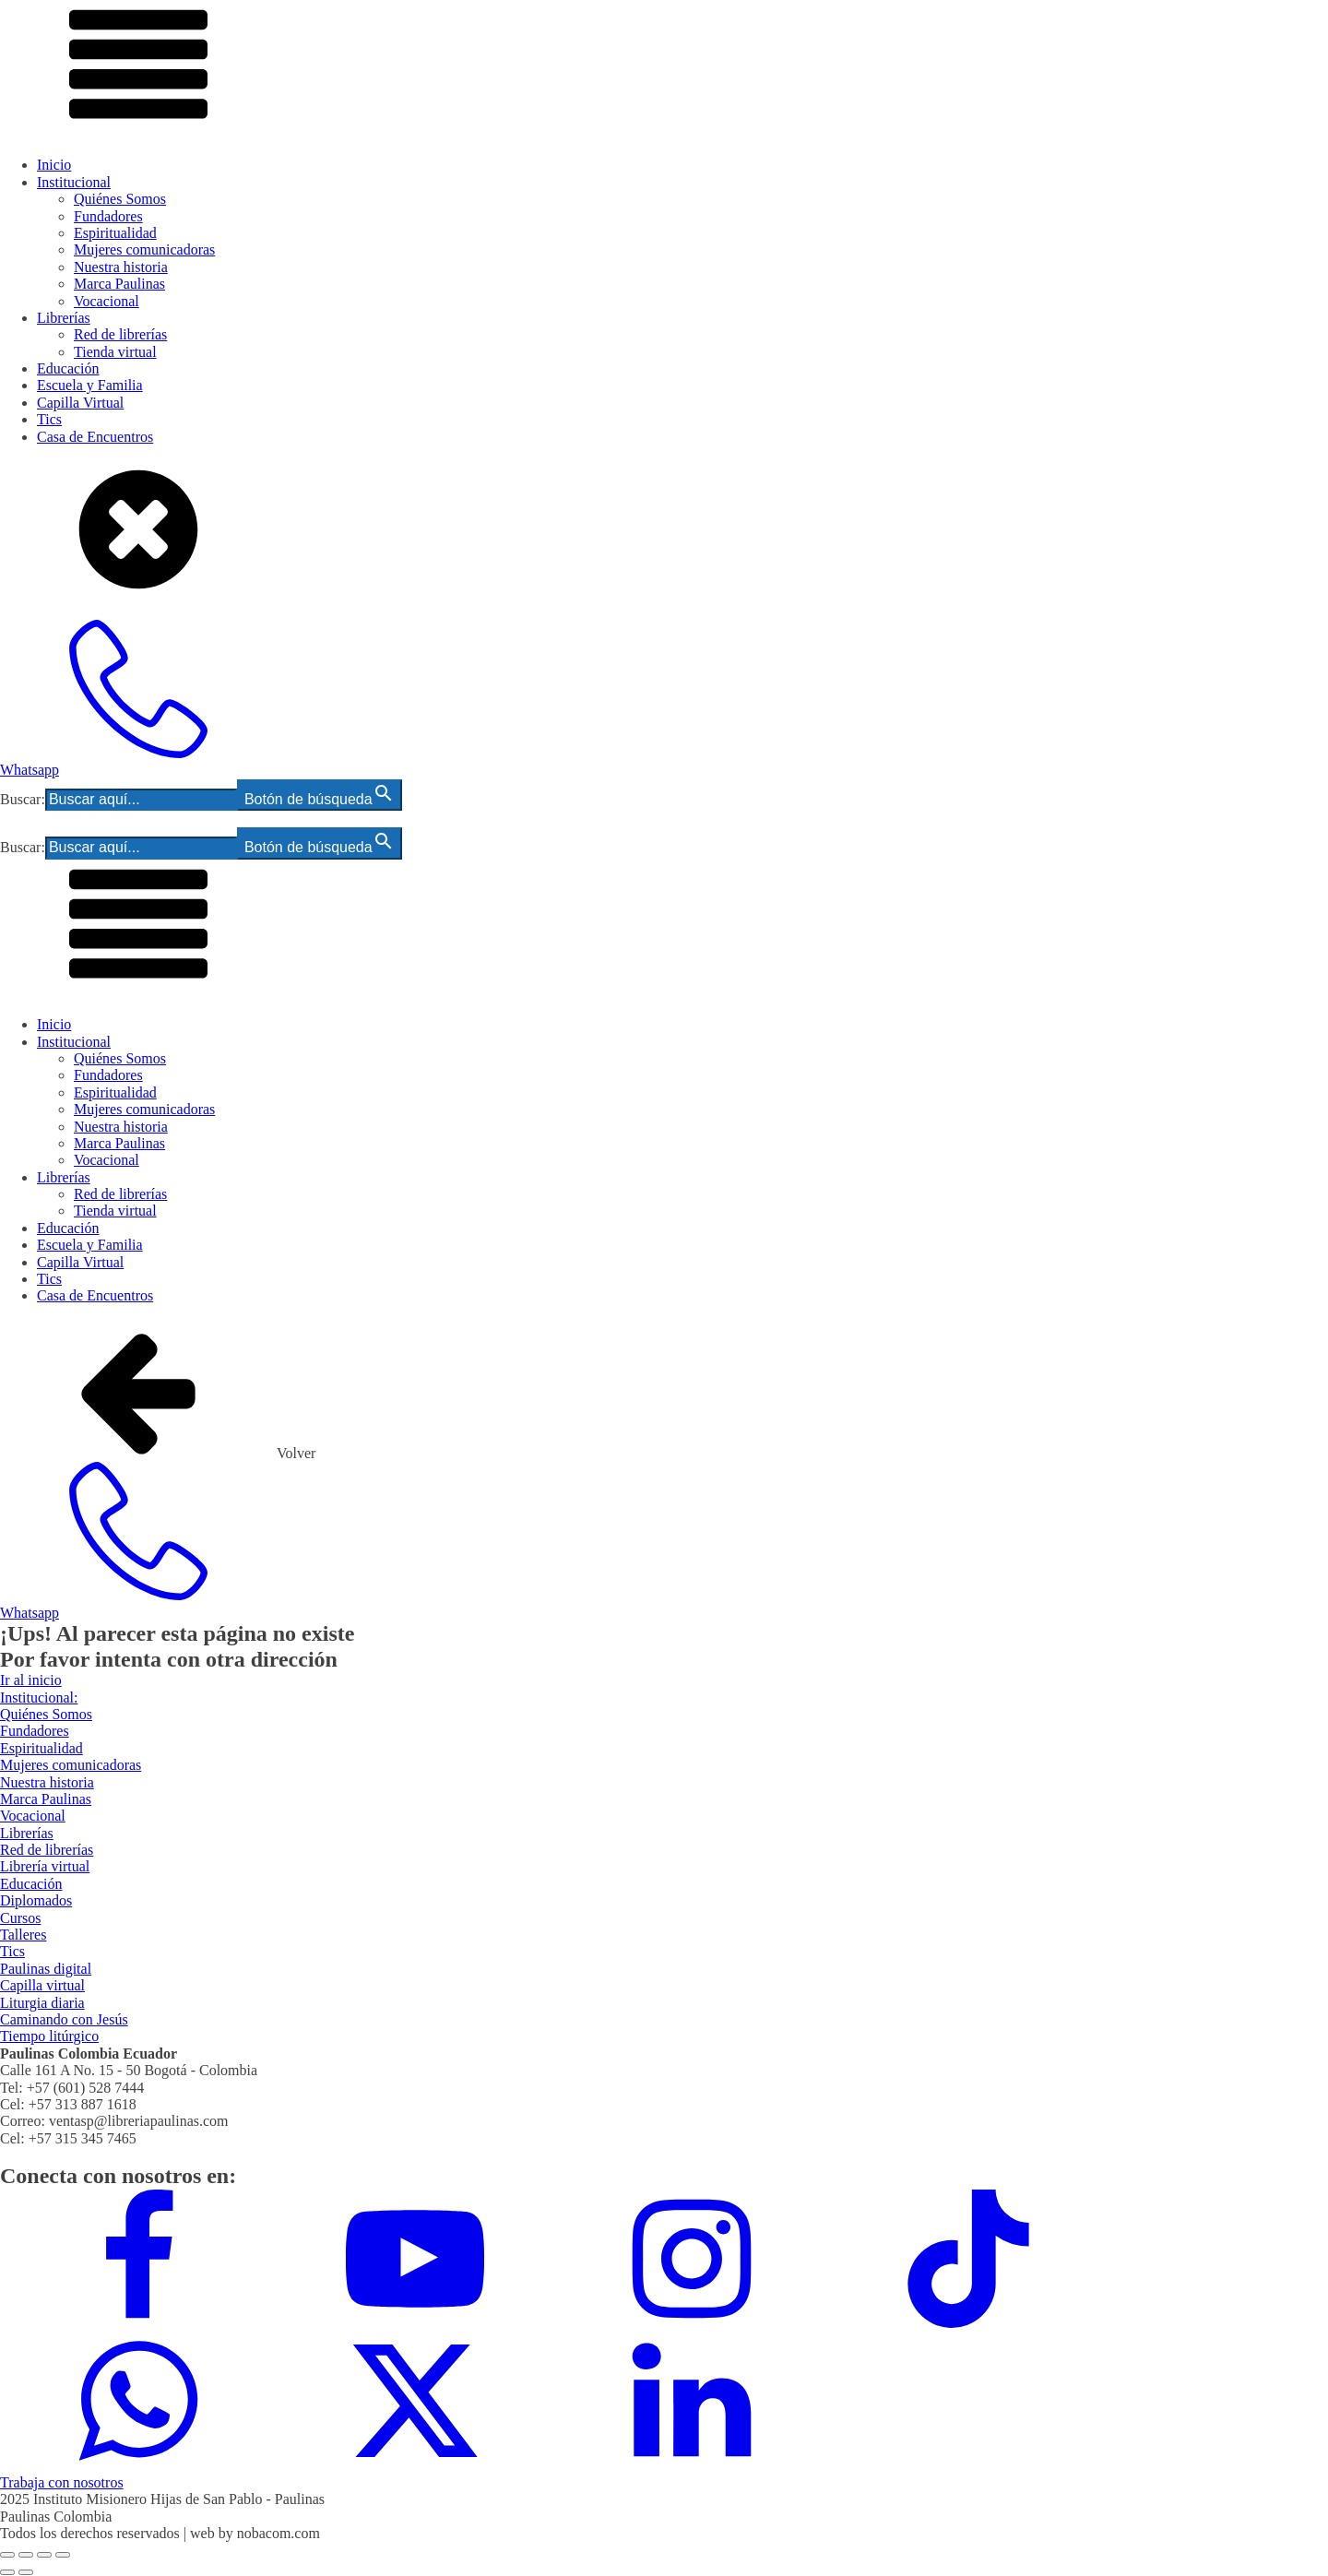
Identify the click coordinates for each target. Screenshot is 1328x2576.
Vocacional (106, 301)
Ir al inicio (31, 1680)
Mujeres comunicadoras (144, 249)
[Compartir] (44, 2555)
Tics (49, 419)
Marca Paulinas (119, 283)
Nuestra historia (121, 267)
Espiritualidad (115, 233)
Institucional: (38, 1697)
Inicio (54, 164)
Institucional (74, 182)
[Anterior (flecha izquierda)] (7, 2572)
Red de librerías (120, 334)
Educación (68, 368)
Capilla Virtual (80, 402)
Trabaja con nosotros (62, 2482)
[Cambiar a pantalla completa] (25, 2555)
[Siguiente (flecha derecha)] (25, 2572)
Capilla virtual (42, 1985)
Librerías (63, 318)
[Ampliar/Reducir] (7, 2555)
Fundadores (108, 216)
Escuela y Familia (90, 385)
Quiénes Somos (120, 199)
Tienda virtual (115, 352)
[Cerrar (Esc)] (62, 2555)
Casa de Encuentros (95, 437)
